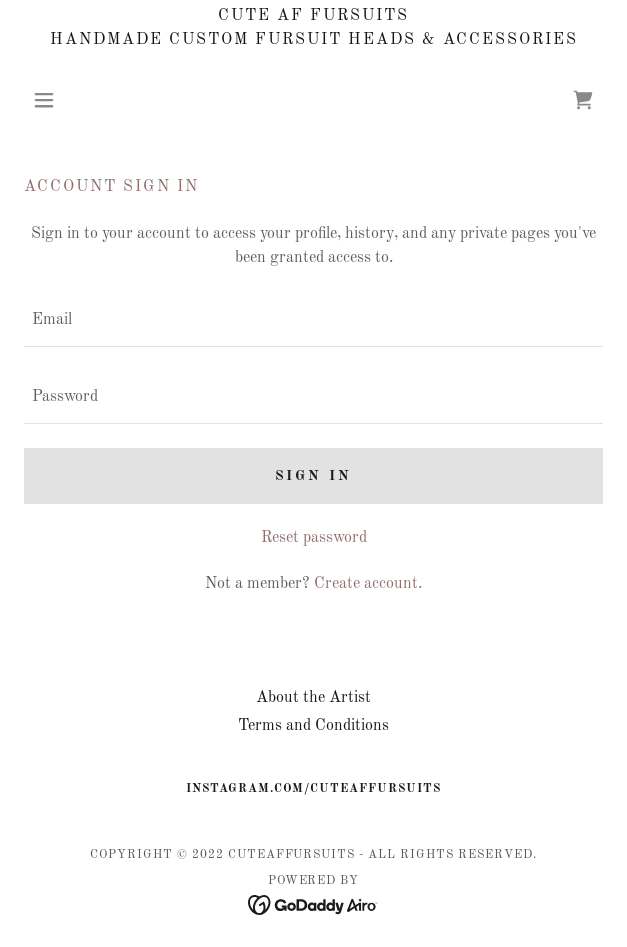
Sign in (314, 476)
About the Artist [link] (313, 698)
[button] (67, 100)
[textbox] (313, 320)
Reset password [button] (314, 538)
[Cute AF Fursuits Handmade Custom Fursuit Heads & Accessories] (313, 28)
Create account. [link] (368, 584)
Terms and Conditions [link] (313, 726)
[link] (583, 100)
